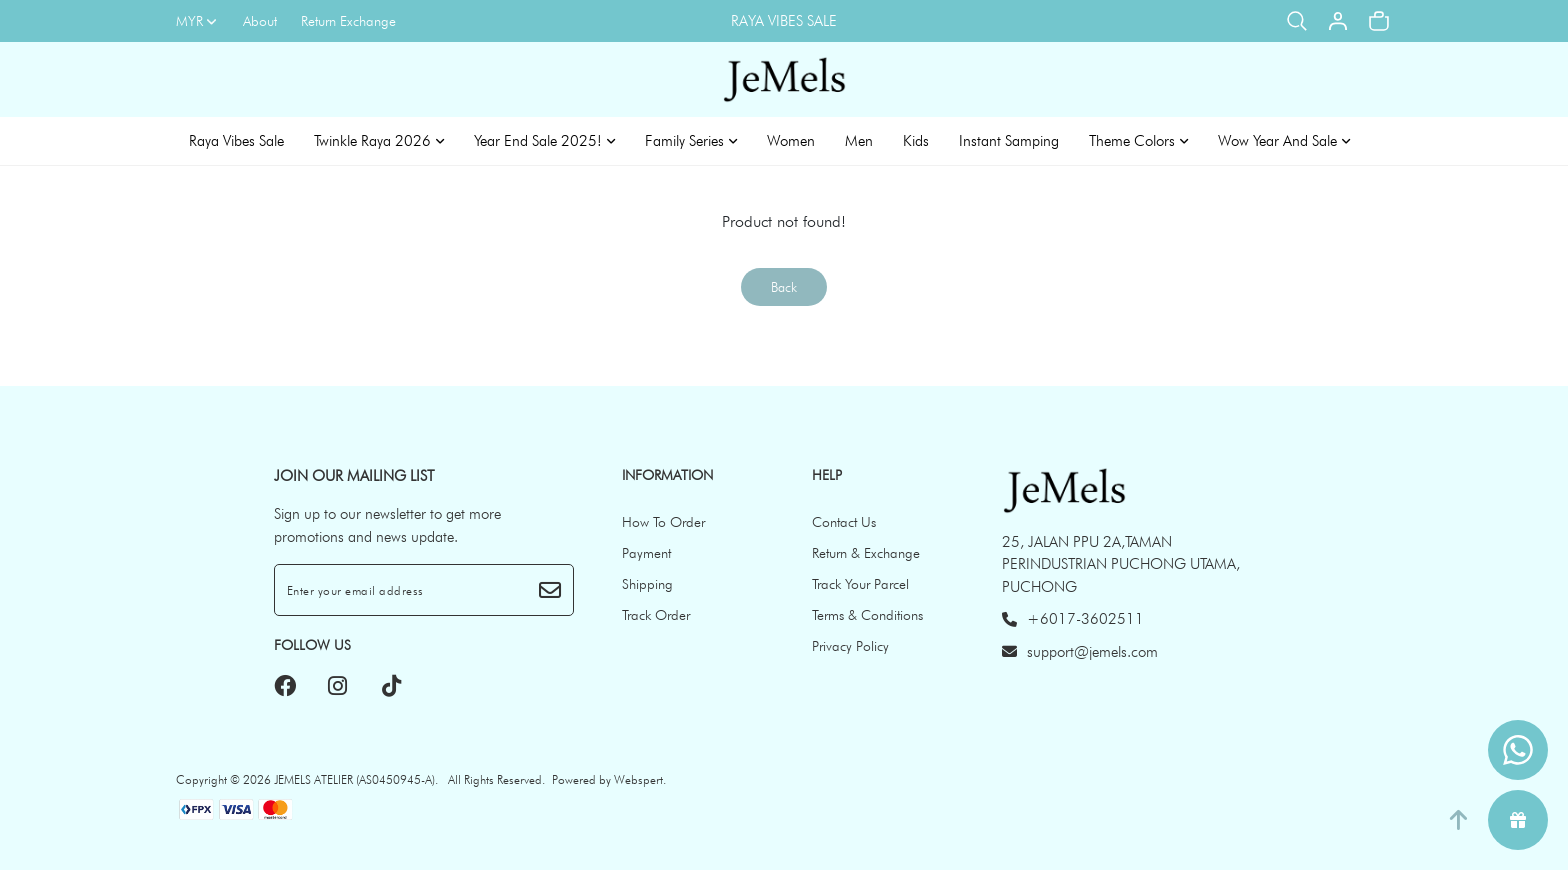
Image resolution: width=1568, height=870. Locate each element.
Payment (646, 553)
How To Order (663, 522)
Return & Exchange (866, 553)
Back (784, 287)
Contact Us (844, 522)
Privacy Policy (850, 646)
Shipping (647, 584)
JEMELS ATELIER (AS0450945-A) (354, 779)
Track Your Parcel (860, 584)
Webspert (638, 779)
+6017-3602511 (1073, 619)
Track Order (656, 615)
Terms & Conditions (867, 615)
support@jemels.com (1080, 652)
